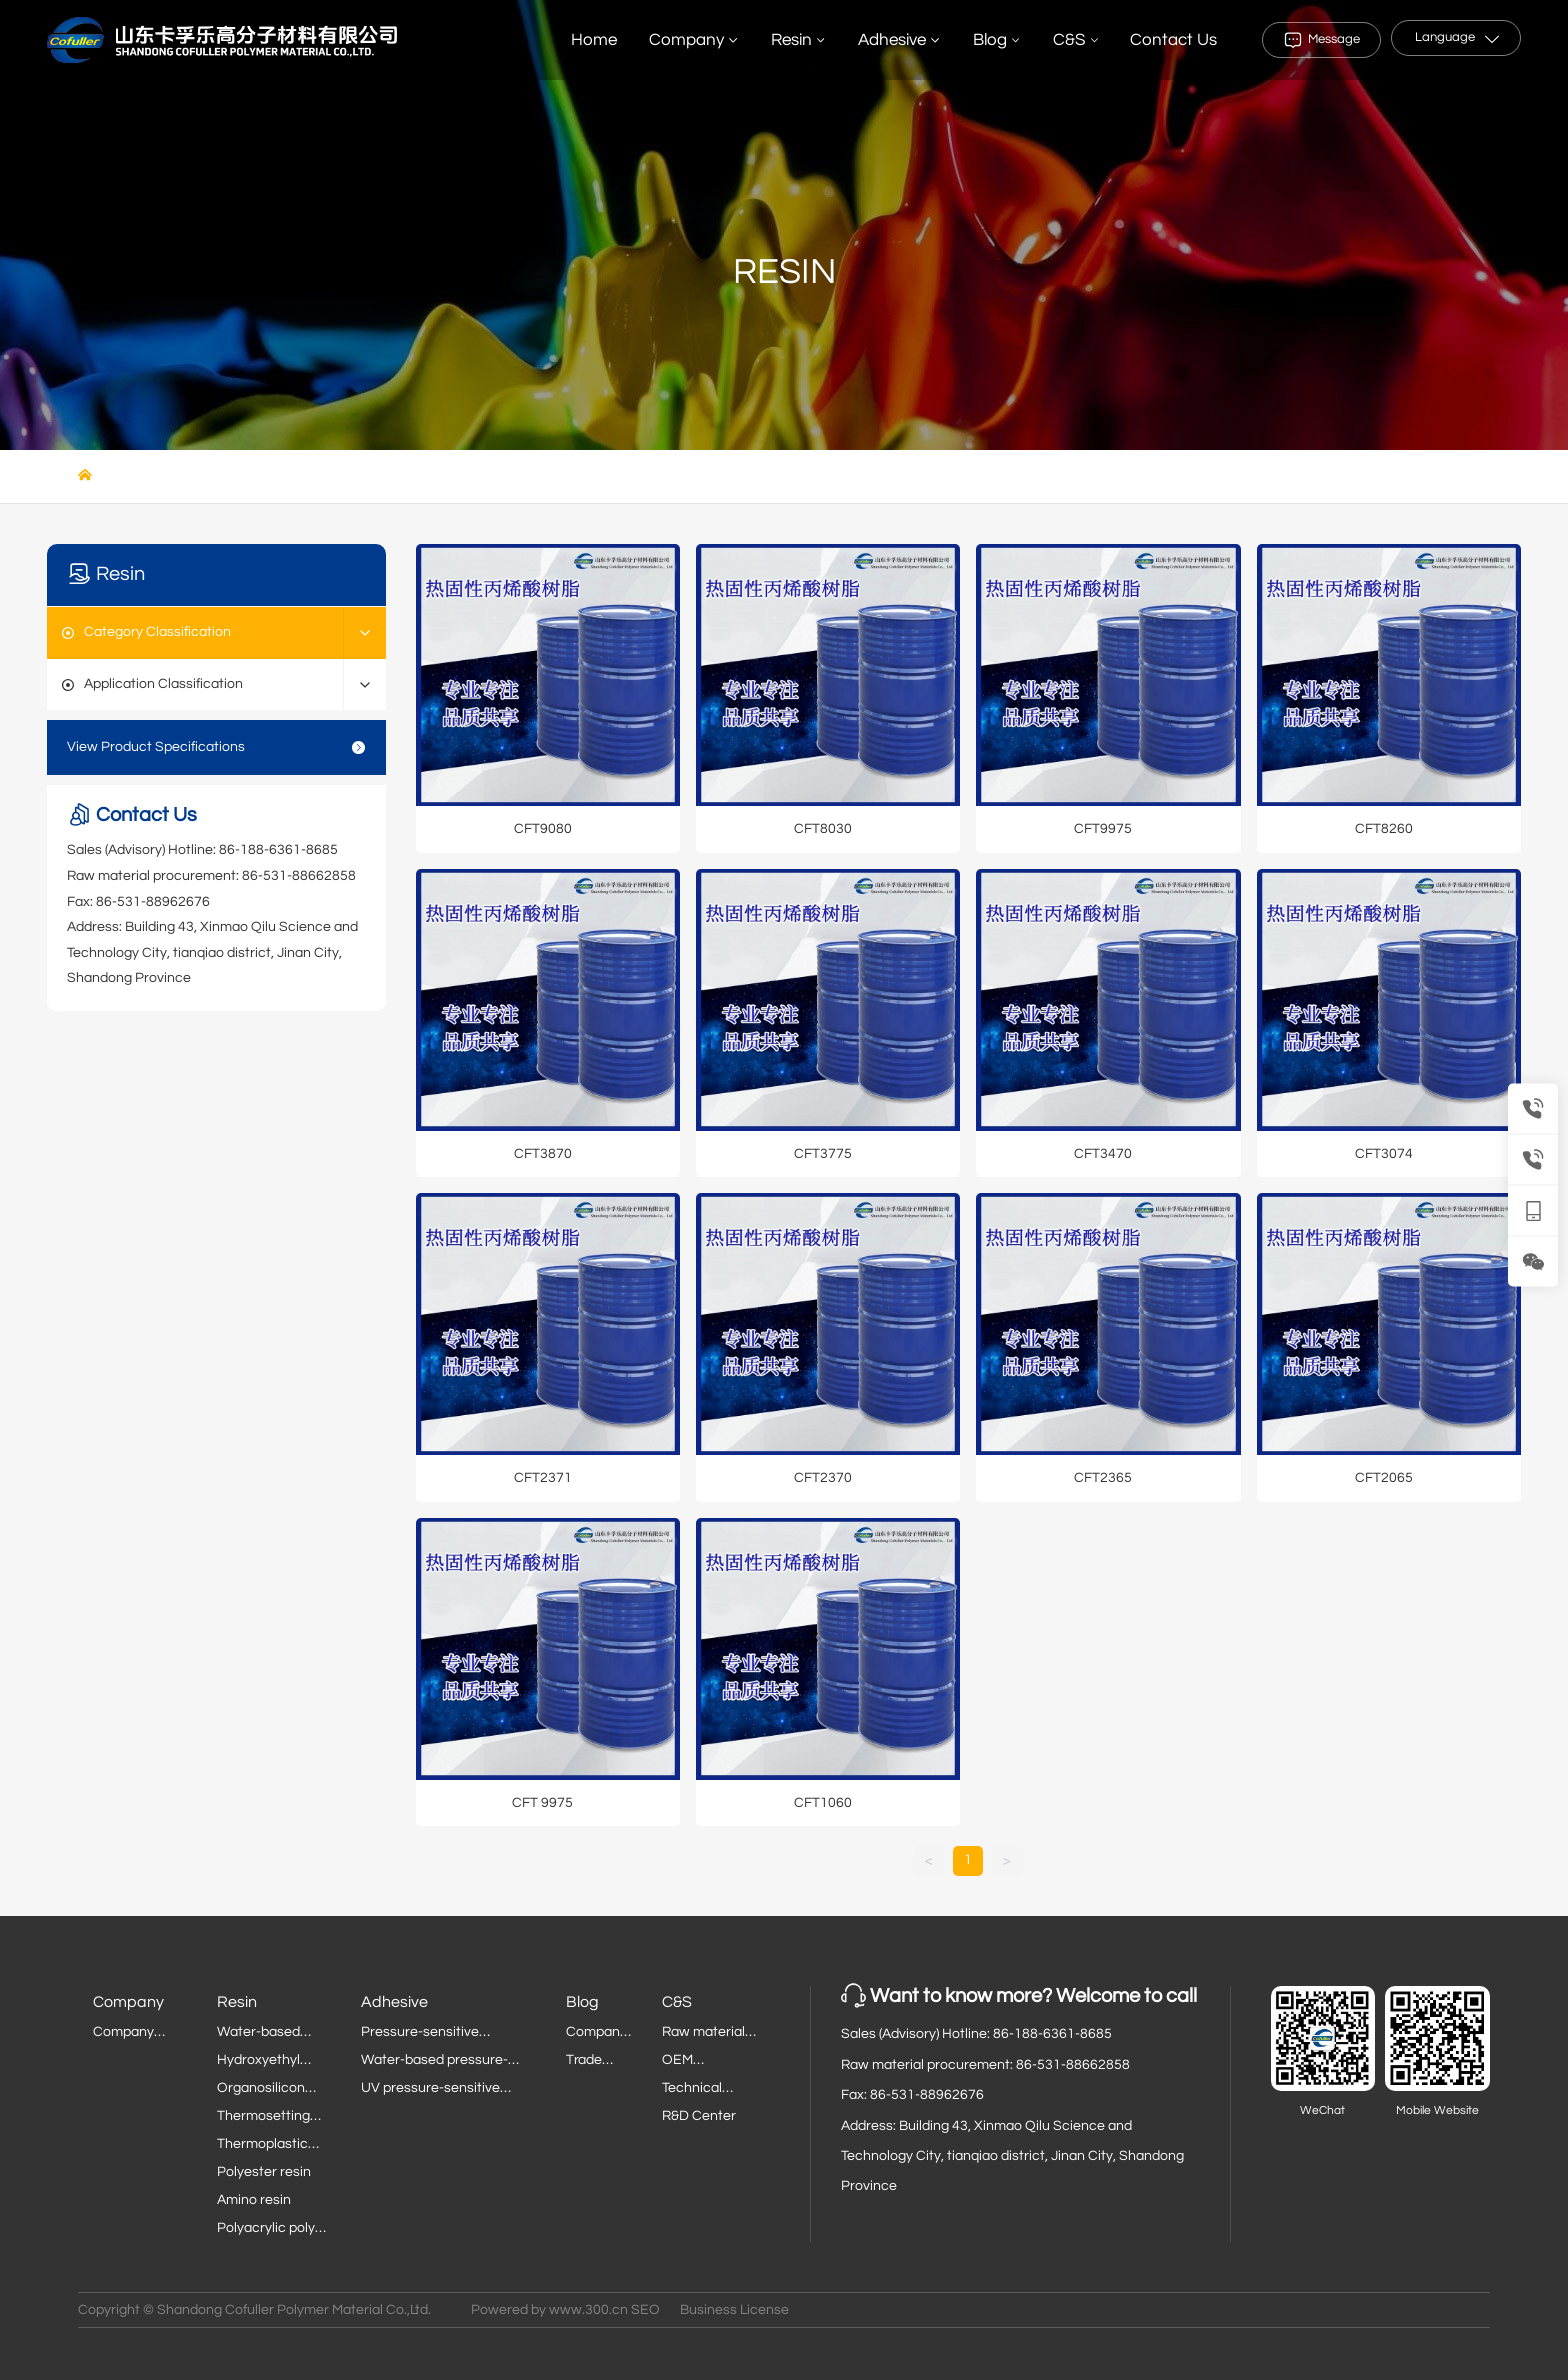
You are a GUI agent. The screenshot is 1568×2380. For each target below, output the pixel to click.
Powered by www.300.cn (549, 2310)
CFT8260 (1384, 829)
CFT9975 (1103, 829)
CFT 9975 (542, 1803)
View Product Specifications (216, 747)
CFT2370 (823, 1478)
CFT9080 (543, 829)
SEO (645, 2310)
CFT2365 (1103, 1478)
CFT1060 (823, 1803)
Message (1334, 39)
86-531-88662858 (299, 876)
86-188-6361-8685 (278, 850)
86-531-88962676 (153, 902)
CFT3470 (1103, 1154)
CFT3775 (823, 1154)
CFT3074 (1384, 1154)
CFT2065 (1384, 1478)
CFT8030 (823, 829)
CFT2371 (543, 1478)
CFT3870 (543, 1154)
